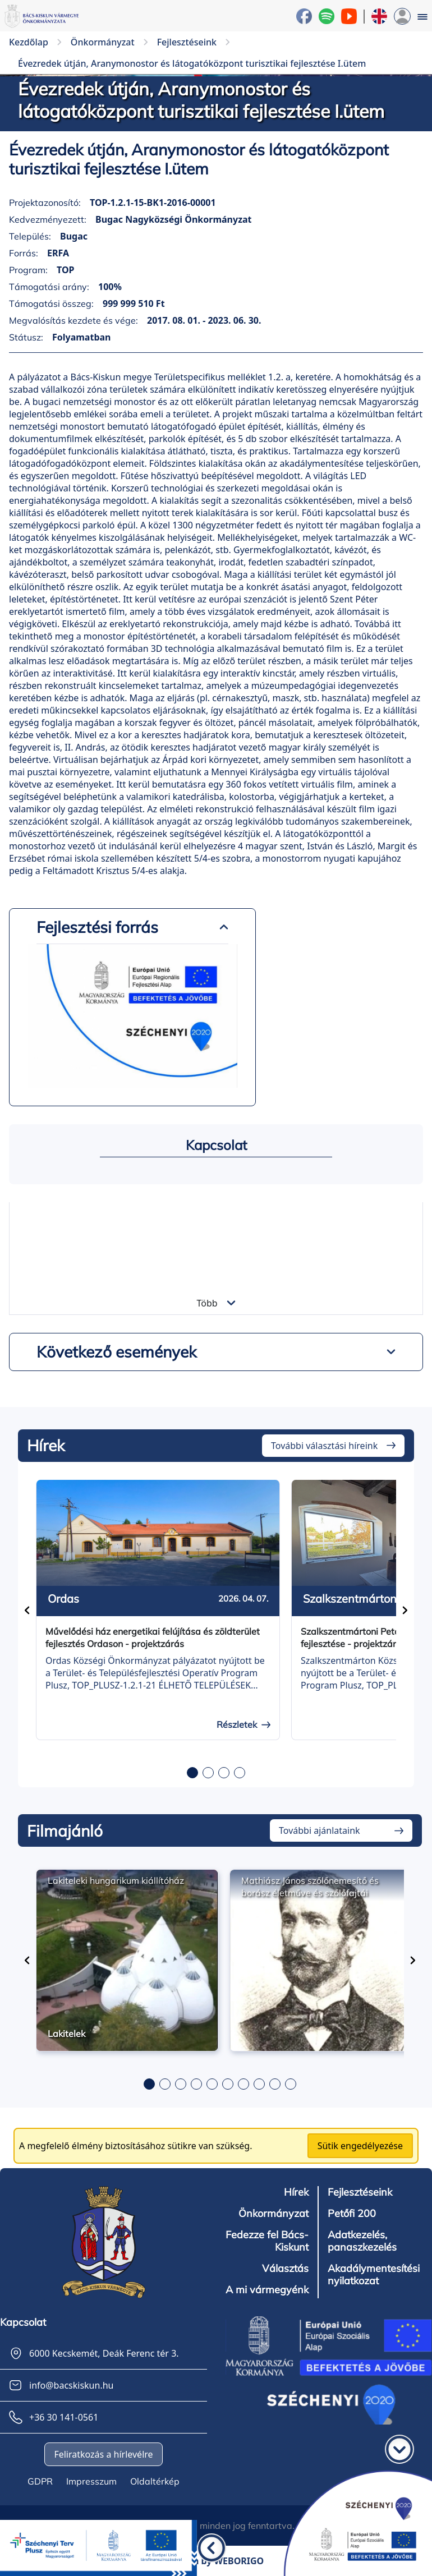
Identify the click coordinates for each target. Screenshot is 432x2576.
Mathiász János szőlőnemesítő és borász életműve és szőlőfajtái (310, 1886)
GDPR (40, 2481)
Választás (285, 2268)
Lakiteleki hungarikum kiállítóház (116, 1880)
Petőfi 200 (352, 2213)
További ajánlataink (319, 1830)
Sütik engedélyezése (360, 2146)
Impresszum (91, 2481)
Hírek (296, 2192)
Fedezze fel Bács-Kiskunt (267, 2241)
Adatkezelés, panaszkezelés (362, 2241)
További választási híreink (324, 1445)
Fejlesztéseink (360, 2192)
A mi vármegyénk (267, 2290)
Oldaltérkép (155, 2481)
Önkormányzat (273, 2213)
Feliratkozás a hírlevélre (103, 2454)
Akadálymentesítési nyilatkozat (374, 2274)
